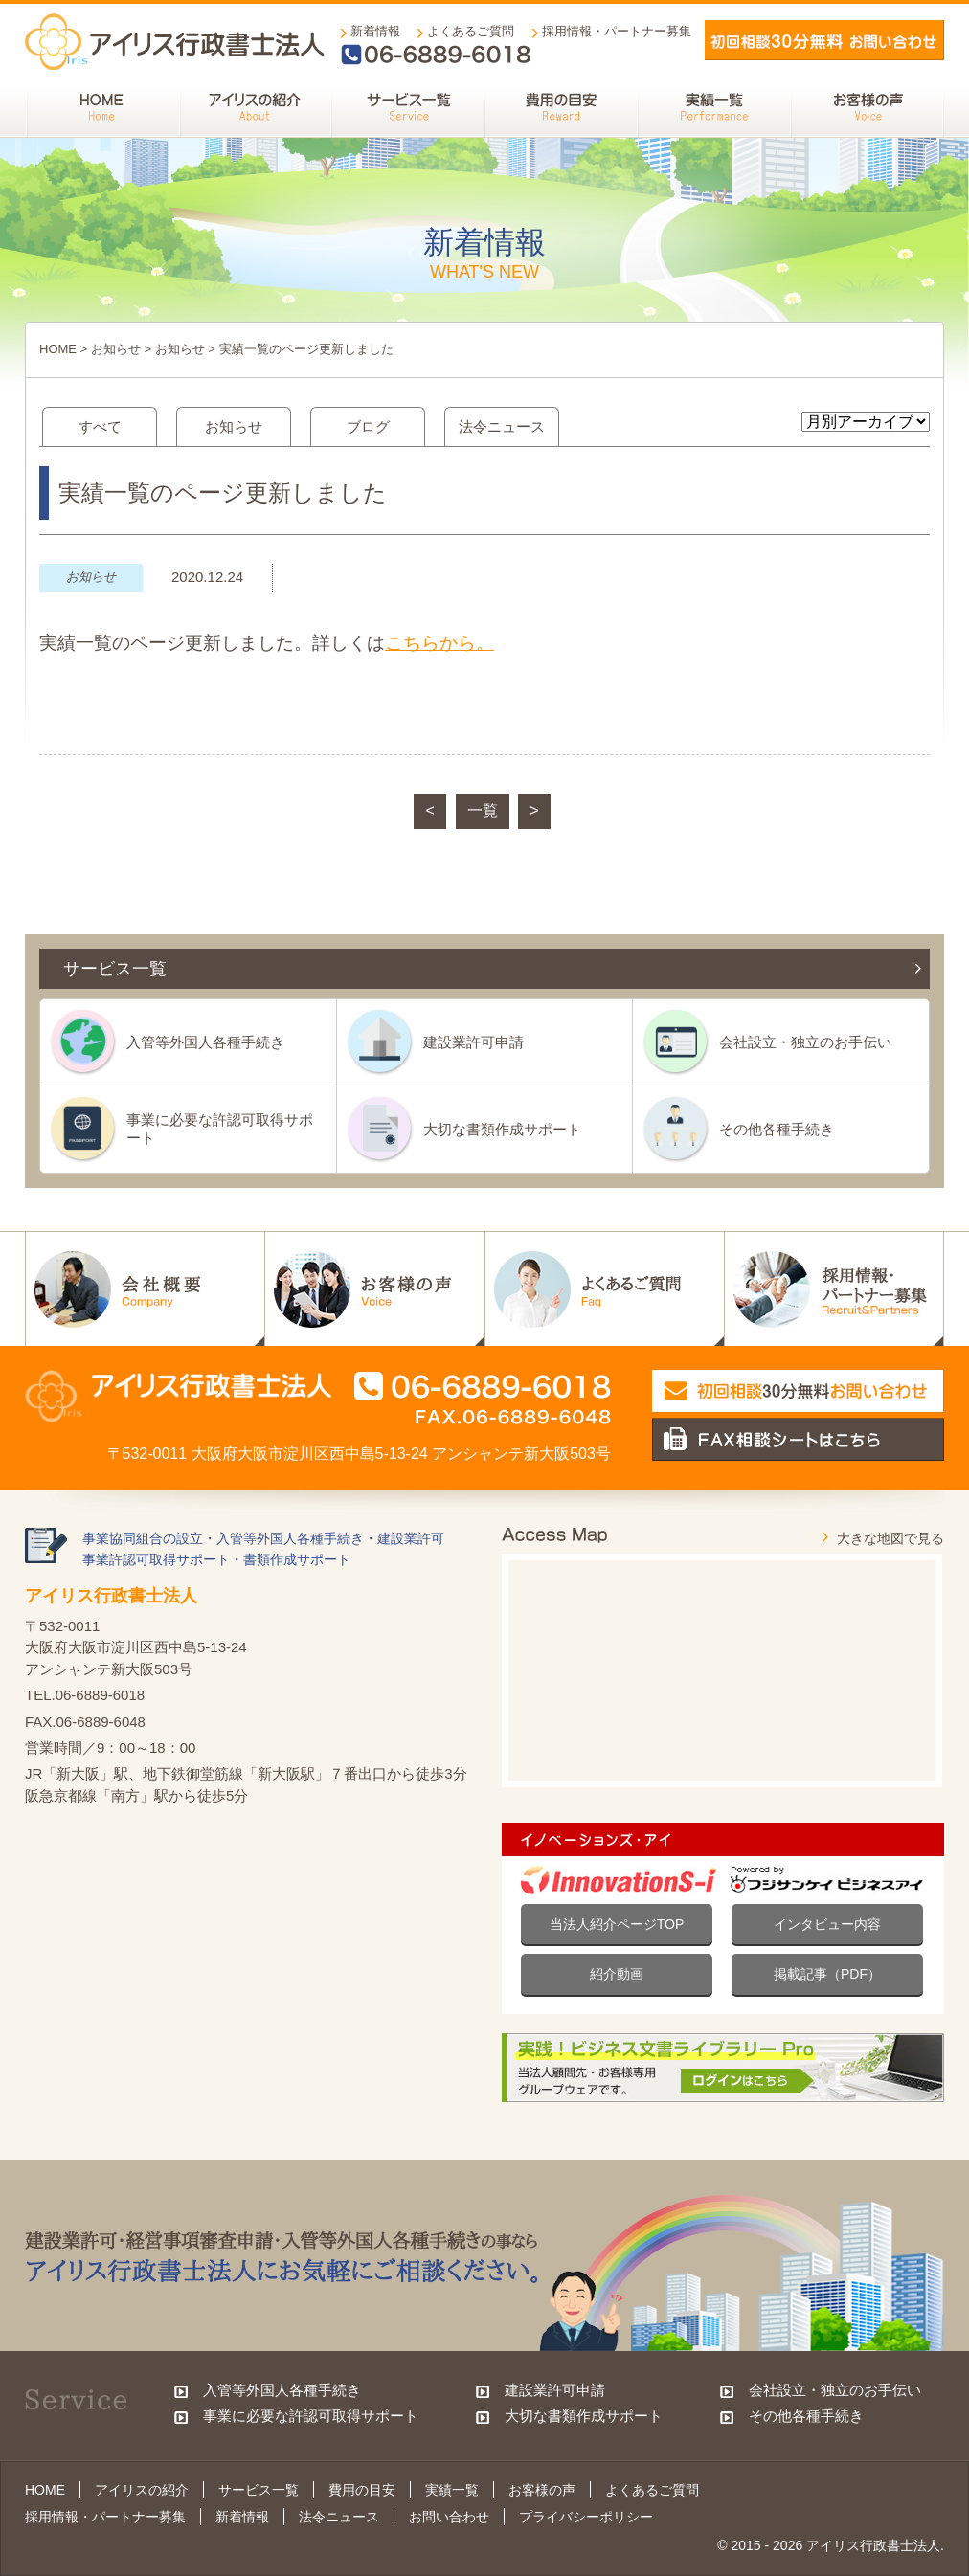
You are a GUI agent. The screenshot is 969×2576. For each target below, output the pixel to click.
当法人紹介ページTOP (617, 1924)
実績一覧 (452, 2490)
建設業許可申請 (473, 1042)
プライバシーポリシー (586, 2516)
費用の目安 (361, 2490)
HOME (58, 349)
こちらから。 (439, 643)
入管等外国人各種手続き (205, 1042)
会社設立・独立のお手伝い (805, 1042)
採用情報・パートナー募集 (616, 31)
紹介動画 (616, 1974)
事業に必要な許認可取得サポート (219, 1128)
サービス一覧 (258, 2490)
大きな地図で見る (890, 1538)
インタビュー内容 (827, 1924)
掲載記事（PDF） (827, 1974)
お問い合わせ (449, 2516)
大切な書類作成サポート (502, 1129)
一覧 (482, 810)
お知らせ (116, 349)
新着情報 (375, 31)
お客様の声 (541, 2490)
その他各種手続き (776, 1129)
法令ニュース (502, 426)
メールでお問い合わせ (824, 40)
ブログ (368, 426)
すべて (100, 426)
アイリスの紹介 (142, 2490)
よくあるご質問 (470, 31)
